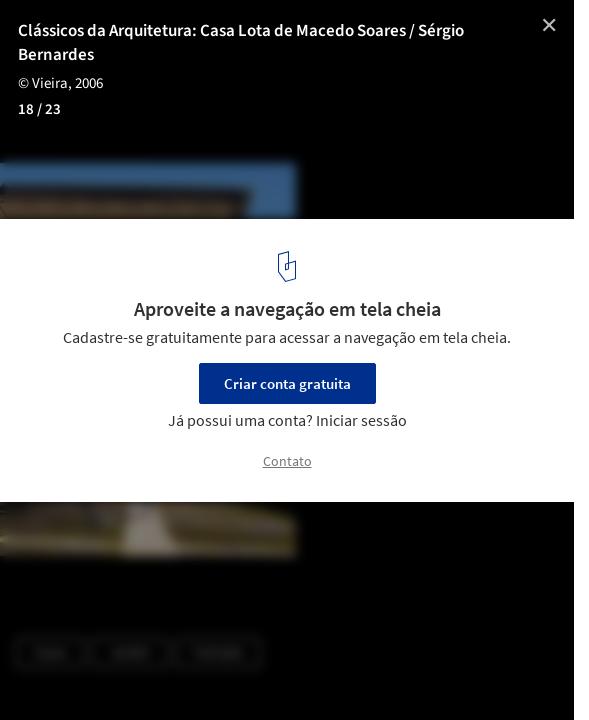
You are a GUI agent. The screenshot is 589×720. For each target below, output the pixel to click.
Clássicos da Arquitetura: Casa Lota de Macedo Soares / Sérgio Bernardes (241, 43)
